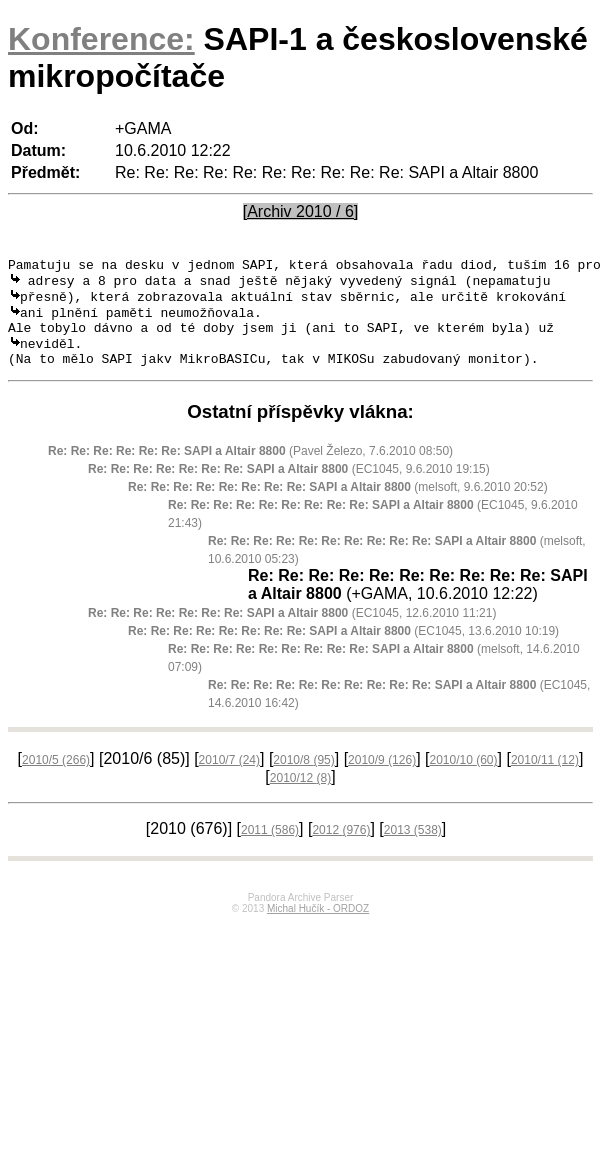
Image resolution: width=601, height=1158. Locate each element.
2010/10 (463, 777)
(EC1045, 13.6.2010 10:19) (343, 648)
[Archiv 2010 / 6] (301, 211)
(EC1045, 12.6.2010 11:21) (292, 630)
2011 (270, 847)
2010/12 (300, 795)
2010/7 (229, 777)
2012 (341, 847)
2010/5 (56, 777)
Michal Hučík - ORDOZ (318, 925)
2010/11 (545, 777)
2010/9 (382, 777)
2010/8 (303, 777)
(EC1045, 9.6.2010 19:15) (289, 486)
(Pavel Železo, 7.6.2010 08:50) (250, 468)
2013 (413, 847)
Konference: (101, 39)
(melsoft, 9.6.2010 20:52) (338, 504)
